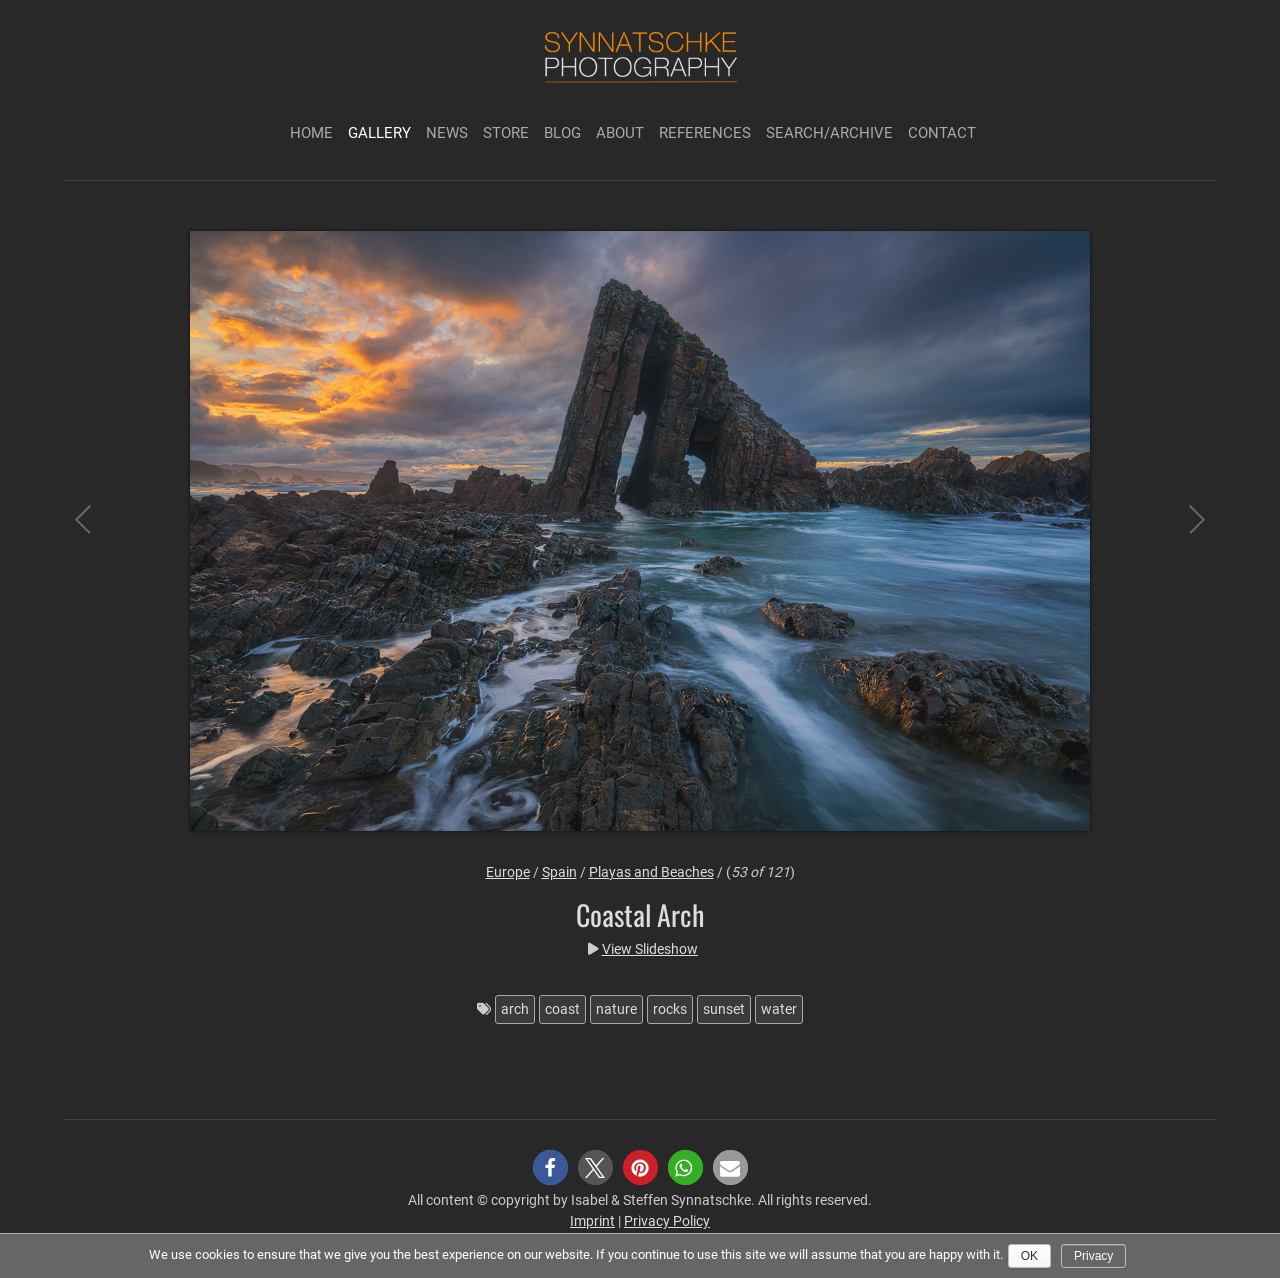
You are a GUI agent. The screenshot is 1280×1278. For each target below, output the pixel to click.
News (447, 133)
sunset (724, 1009)
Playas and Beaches (651, 872)
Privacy (1093, 1256)
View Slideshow (650, 949)
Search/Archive (829, 133)
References (705, 133)
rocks (670, 1009)
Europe (508, 872)
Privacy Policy (667, 1221)
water (779, 1009)
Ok (1029, 1256)
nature (616, 1009)
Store (506, 133)
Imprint (592, 1221)
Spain (559, 872)
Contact (942, 133)
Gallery (379, 133)
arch (515, 1009)
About (620, 133)
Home (311, 133)
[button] (550, 1167)
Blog (562, 133)
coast (562, 1009)
